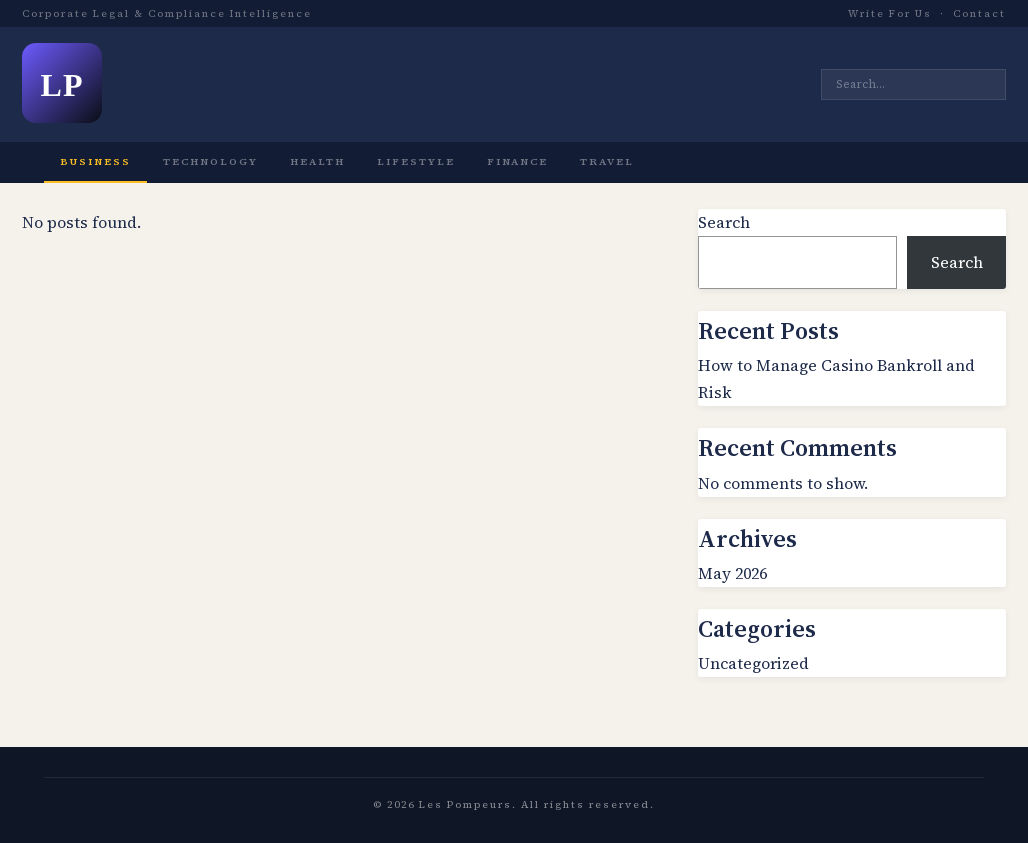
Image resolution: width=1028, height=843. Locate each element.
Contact (979, 13)
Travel (607, 161)
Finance (517, 161)
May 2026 (732, 573)
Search (724, 222)
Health (317, 161)
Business (95, 161)
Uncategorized (753, 663)
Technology (210, 161)
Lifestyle (416, 161)
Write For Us (890, 13)
